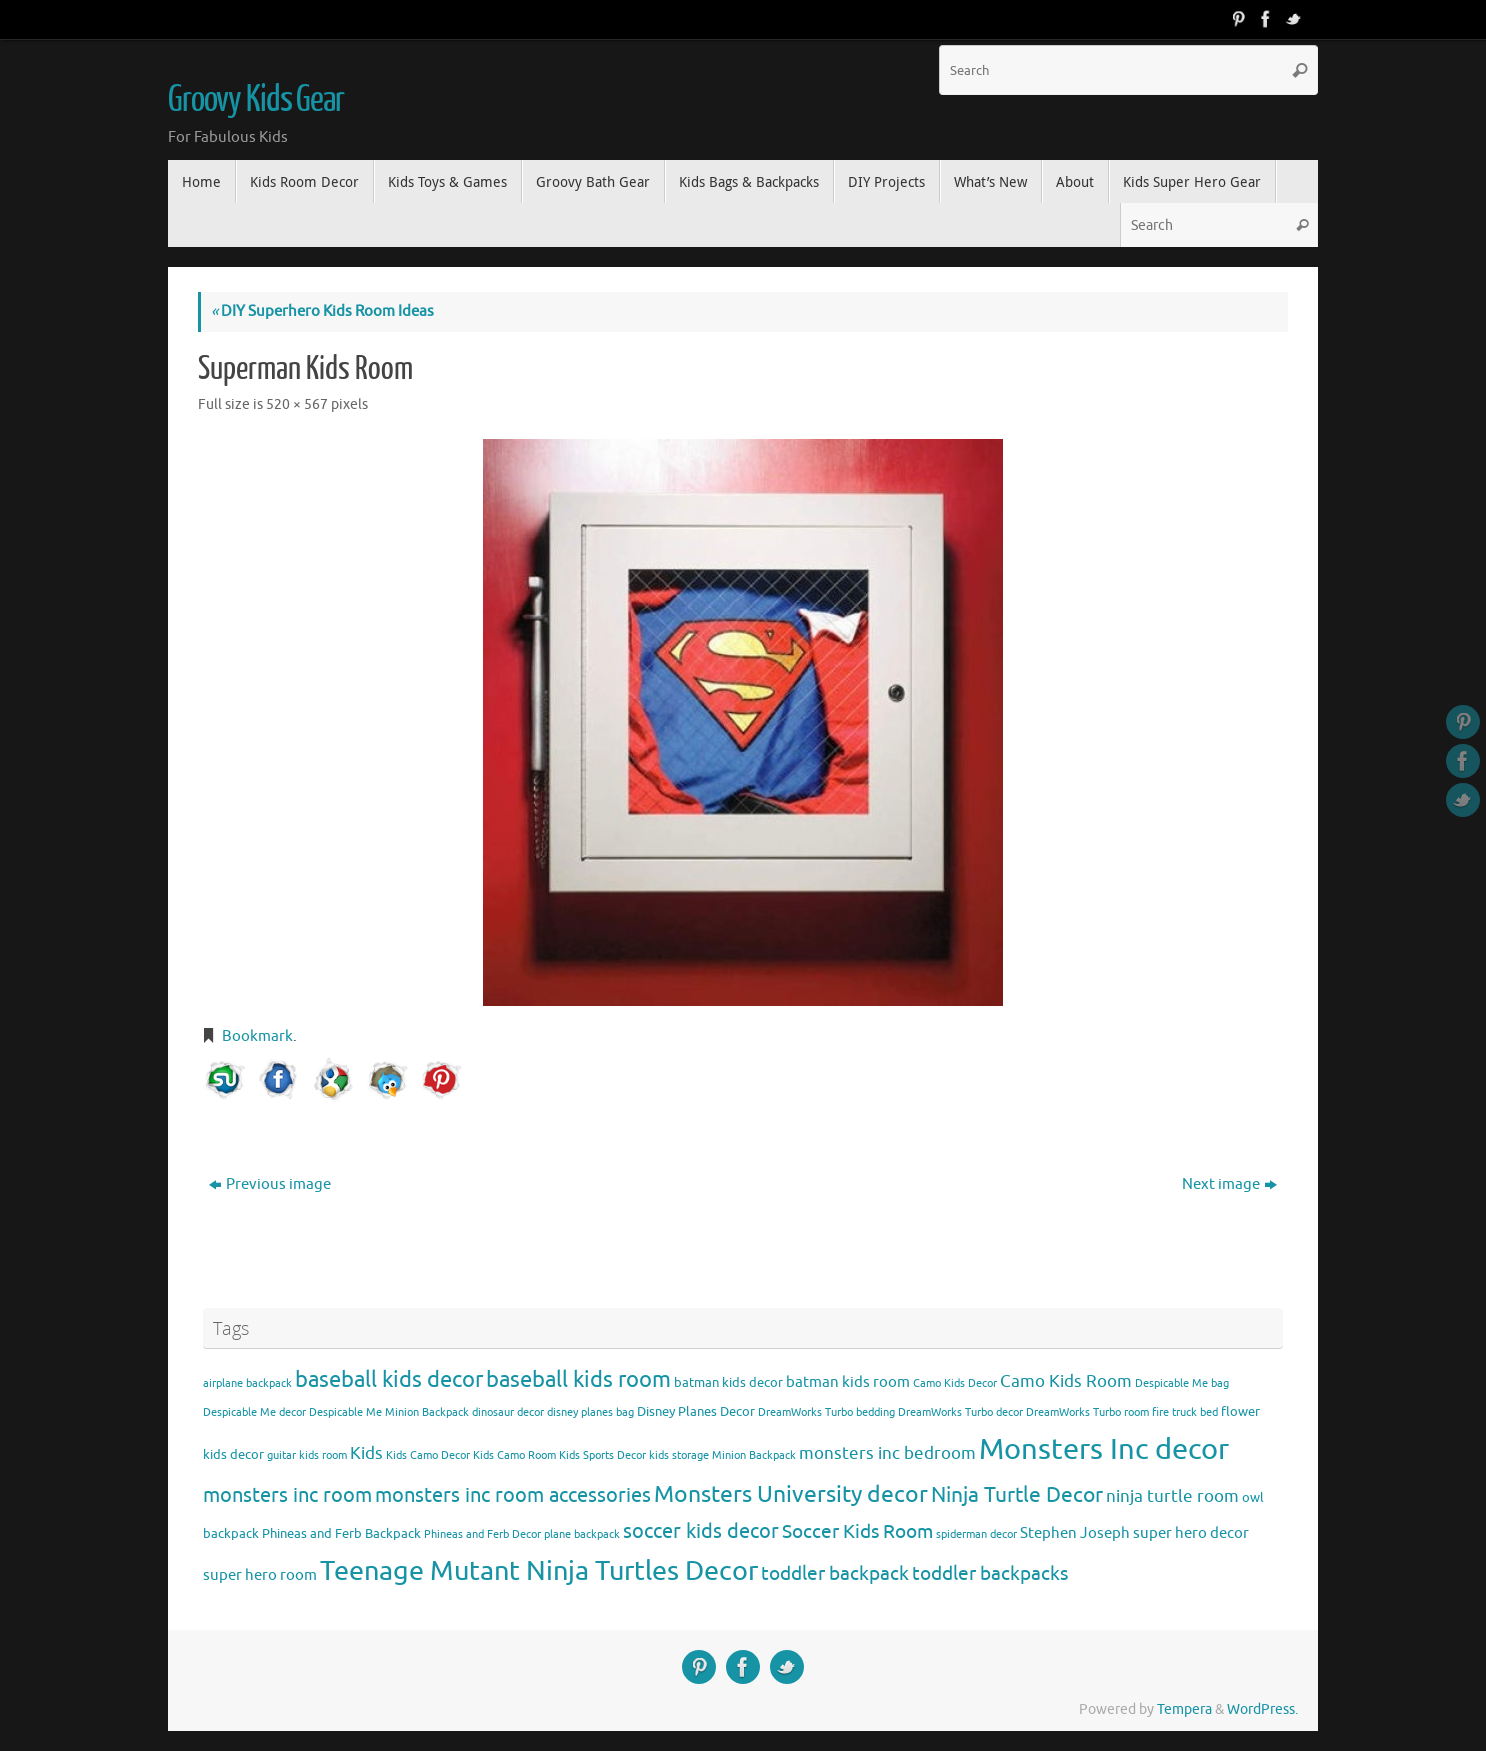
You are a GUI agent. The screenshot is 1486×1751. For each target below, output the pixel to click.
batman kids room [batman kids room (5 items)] (848, 1382)
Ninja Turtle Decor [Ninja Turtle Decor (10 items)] (1017, 1495)
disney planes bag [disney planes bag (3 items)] (590, 1412)
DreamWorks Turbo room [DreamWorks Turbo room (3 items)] (1087, 1412)
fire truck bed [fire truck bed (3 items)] (1185, 1412)
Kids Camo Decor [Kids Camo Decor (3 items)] (428, 1455)
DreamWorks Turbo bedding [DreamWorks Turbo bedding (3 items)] (826, 1412)
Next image (1229, 1184)
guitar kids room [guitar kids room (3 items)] (307, 1455)
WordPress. (1262, 1709)
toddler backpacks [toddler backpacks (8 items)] (990, 1573)
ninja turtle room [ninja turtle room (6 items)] (1172, 1496)
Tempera (1184, 1709)
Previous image (270, 1184)
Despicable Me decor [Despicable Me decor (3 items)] (254, 1412)
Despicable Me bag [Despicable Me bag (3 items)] (1182, 1383)
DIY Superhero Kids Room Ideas (322, 311)
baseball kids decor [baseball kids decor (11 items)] (389, 1379)
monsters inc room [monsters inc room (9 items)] (287, 1495)
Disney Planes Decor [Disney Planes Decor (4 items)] (696, 1411)
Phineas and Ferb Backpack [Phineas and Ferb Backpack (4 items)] (341, 1533)
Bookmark (257, 1036)
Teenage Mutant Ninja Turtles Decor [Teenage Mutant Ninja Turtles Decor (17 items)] (539, 1571)
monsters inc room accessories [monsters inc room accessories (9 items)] (513, 1495)
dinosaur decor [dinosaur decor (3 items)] (508, 1412)
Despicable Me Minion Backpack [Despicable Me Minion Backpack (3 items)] (389, 1412)
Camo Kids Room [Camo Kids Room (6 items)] (1066, 1381)
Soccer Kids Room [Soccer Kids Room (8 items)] (857, 1531)
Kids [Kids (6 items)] (366, 1453)
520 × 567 (297, 404)
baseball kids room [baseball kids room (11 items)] (578, 1379)
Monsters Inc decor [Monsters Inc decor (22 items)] (1104, 1449)
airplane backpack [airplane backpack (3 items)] (247, 1383)
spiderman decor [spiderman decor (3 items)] (976, 1534)
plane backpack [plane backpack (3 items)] (582, 1534)
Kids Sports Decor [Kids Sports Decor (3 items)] (602, 1455)
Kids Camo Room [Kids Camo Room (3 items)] (514, 1455)
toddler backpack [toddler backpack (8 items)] (835, 1573)
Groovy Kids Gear (256, 100)
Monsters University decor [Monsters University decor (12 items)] (791, 1494)
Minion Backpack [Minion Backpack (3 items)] (754, 1455)
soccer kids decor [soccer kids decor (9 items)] (701, 1531)
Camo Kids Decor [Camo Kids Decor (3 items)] (955, 1383)
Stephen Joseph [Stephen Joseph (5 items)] (1075, 1533)
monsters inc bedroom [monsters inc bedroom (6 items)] (887, 1453)
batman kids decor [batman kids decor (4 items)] (728, 1382)
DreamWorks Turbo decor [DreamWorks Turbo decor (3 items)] (960, 1412)
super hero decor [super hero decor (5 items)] (1191, 1533)
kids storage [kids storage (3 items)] (679, 1455)
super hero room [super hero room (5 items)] (260, 1575)
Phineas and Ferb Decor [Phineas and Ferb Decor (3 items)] (482, 1534)
